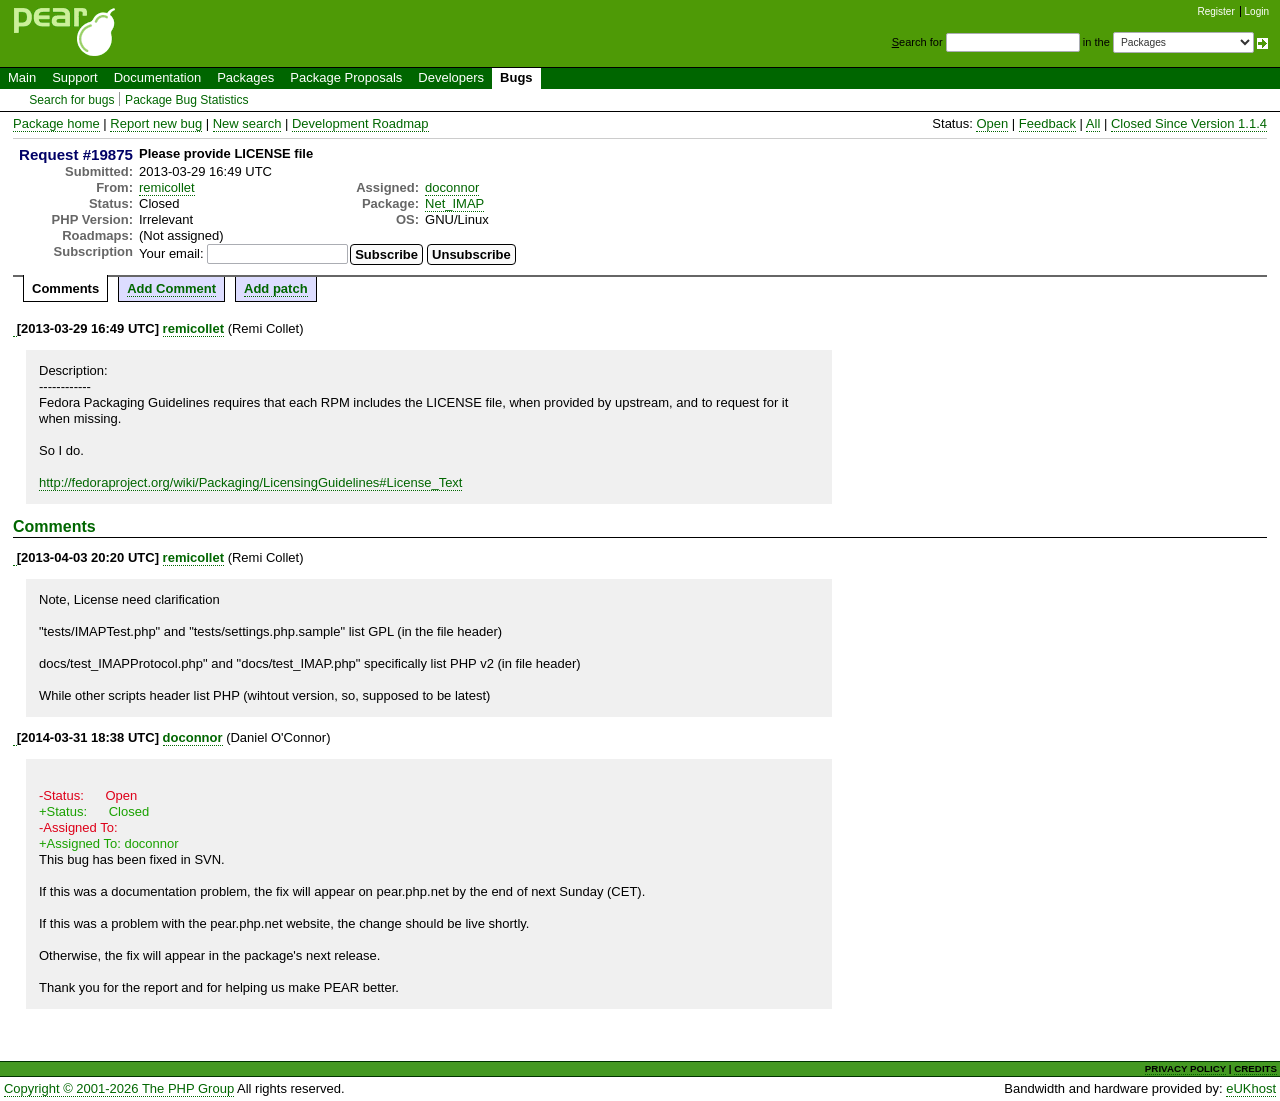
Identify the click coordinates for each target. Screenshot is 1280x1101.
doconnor (452, 187)
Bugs (516, 77)
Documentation (157, 77)
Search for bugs (71, 100)
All (1093, 123)
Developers (451, 77)
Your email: (171, 253)
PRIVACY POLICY (1185, 1068)
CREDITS (1255, 1068)
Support (75, 77)
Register (1216, 11)
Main (22, 77)
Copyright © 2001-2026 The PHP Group (119, 1088)
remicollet (167, 187)
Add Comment (171, 288)
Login (1257, 11)
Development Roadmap (360, 123)
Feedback (1047, 123)
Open (992, 123)
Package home (56, 123)
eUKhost (1251, 1088)
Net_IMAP (454, 203)
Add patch (276, 288)
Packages (245, 77)
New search (247, 123)
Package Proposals (346, 77)
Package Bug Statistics (187, 100)
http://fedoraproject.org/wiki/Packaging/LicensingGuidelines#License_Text (250, 482)
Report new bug (156, 123)
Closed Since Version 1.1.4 (1189, 123)
